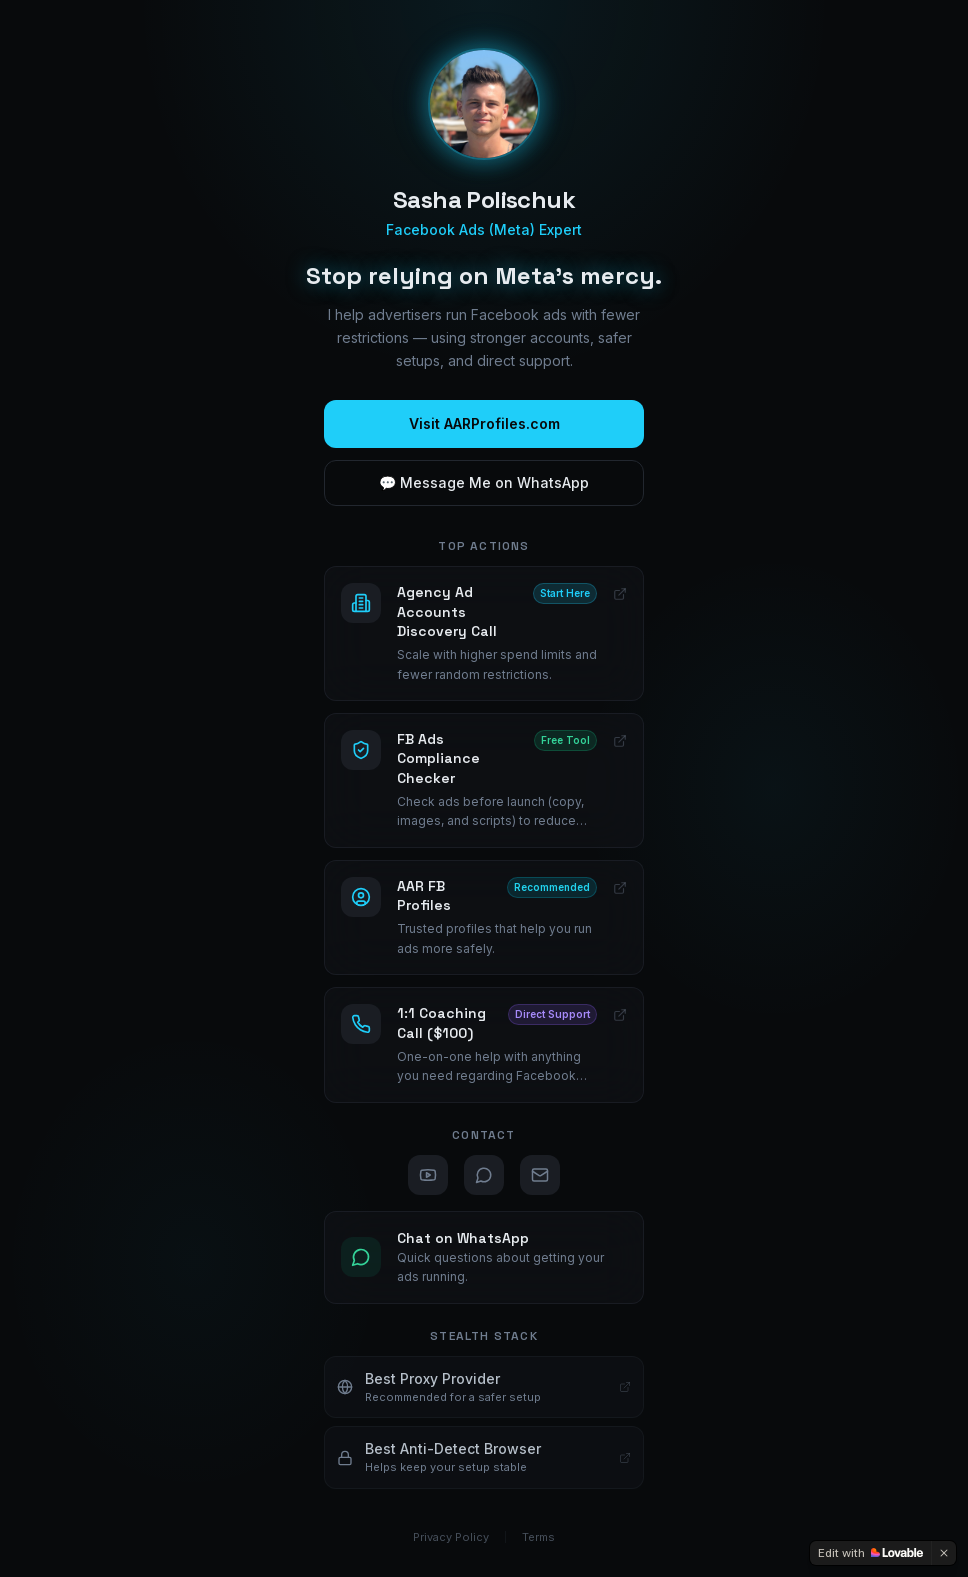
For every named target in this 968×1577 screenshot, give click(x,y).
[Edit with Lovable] (870, 1553)
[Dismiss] (944, 1553)
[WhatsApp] (484, 1175)
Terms (538, 1537)
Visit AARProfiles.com (484, 423)
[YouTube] (428, 1175)
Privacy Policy (451, 1537)
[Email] (540, 1175)
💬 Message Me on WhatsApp (484, 482)
